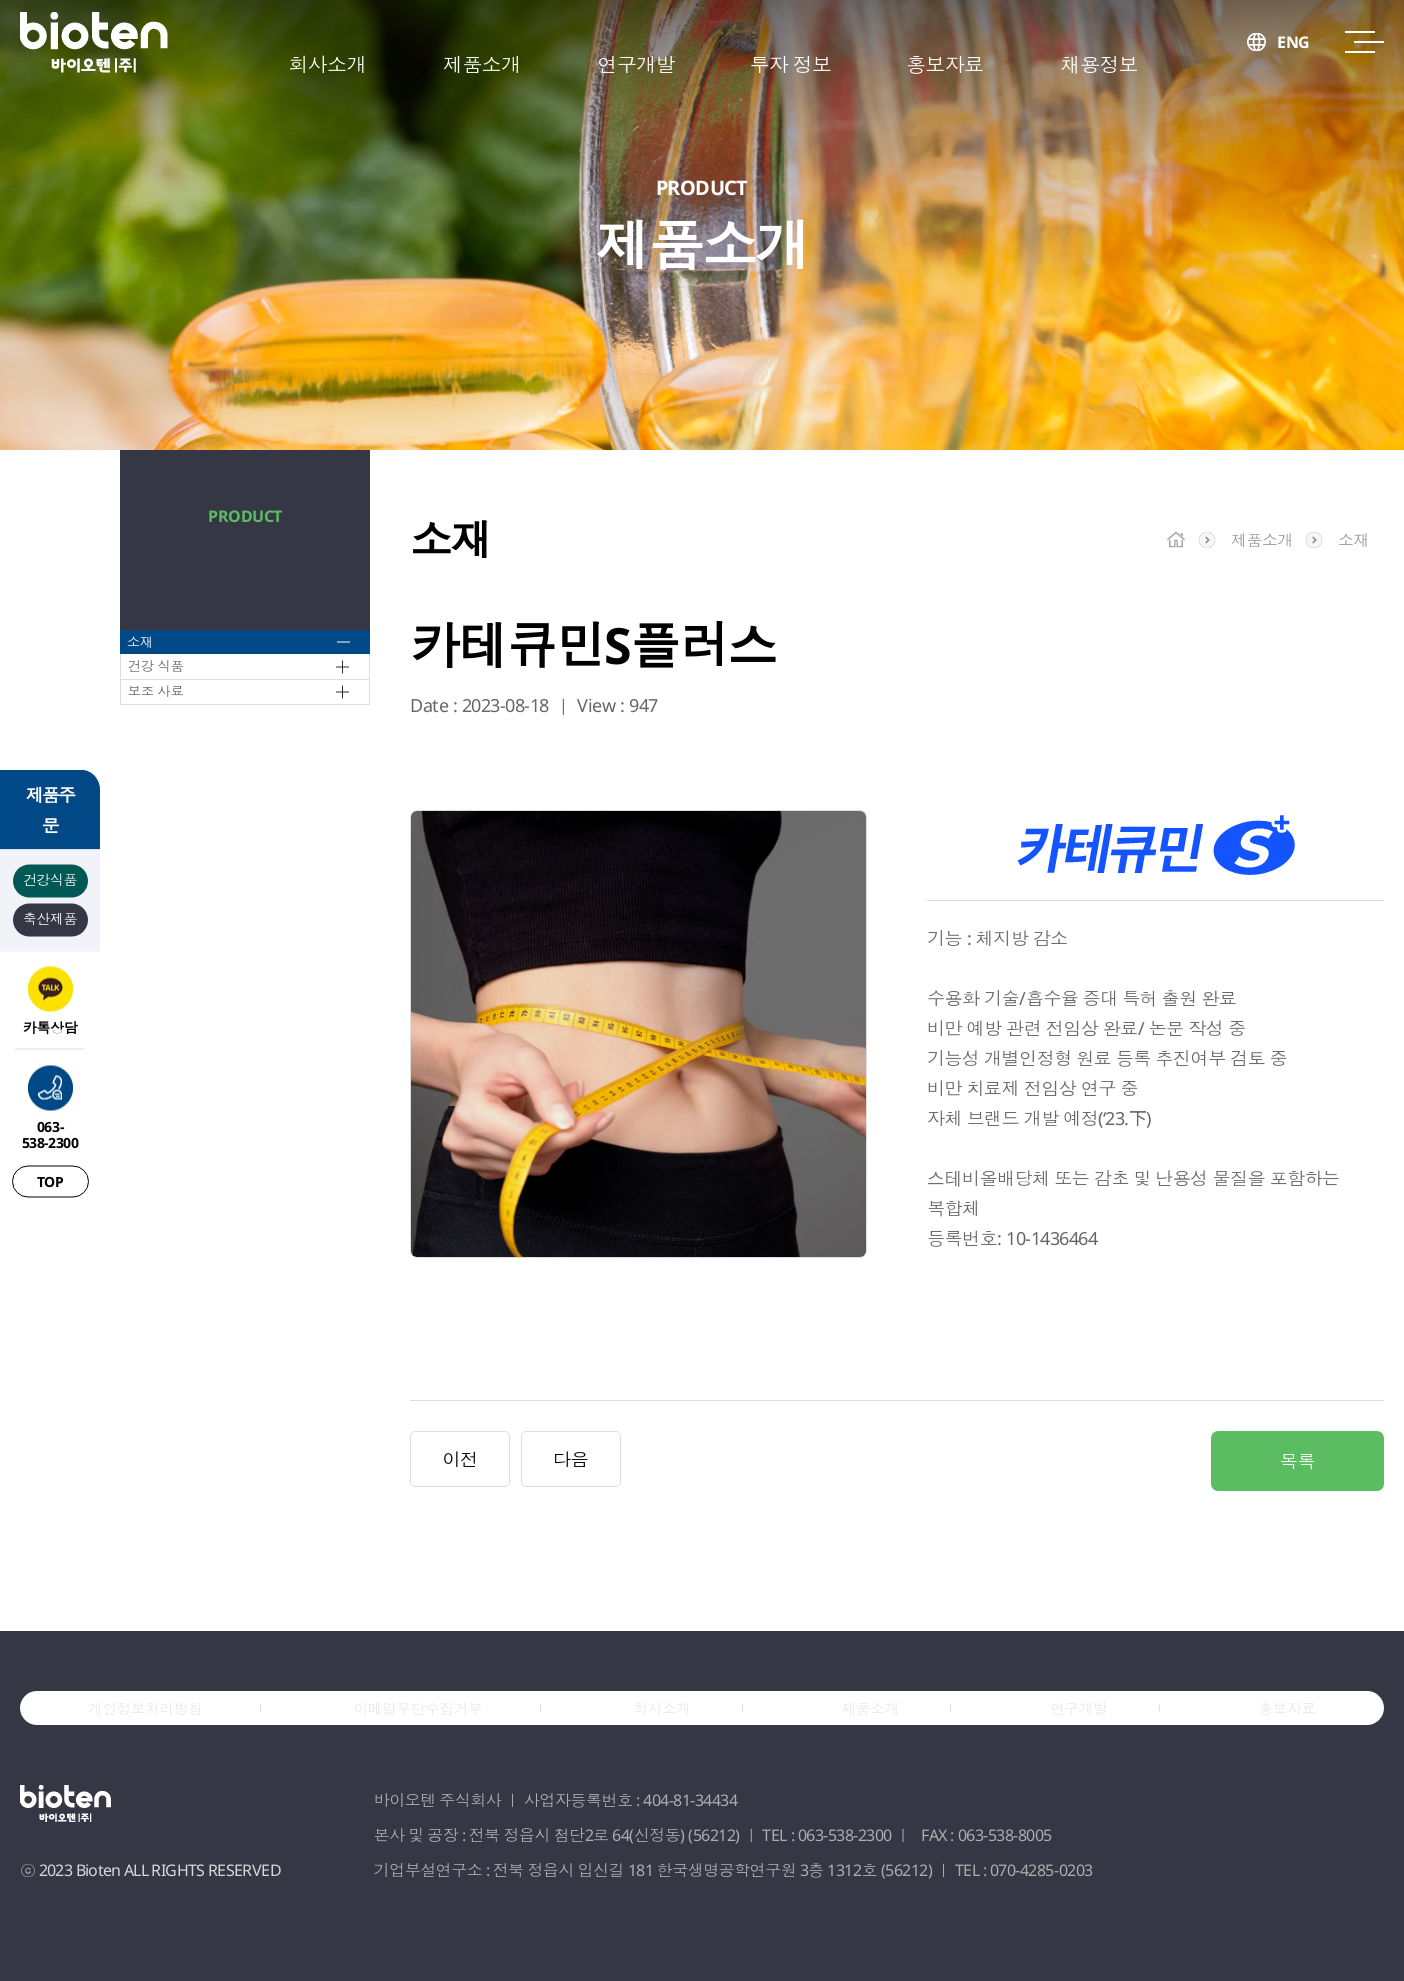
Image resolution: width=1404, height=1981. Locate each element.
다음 (570, 1459)
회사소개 (679, 1733)
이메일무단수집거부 (436, 1733)
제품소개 (880, 1733)
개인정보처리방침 (157, 1733)
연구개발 (1080, 1733)
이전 (459, 1459)
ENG (1293, 65)
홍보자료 (1280, 1733)
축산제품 (50, 917)
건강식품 (50, 878)
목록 (1297, 1461)
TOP (50, 1180)
